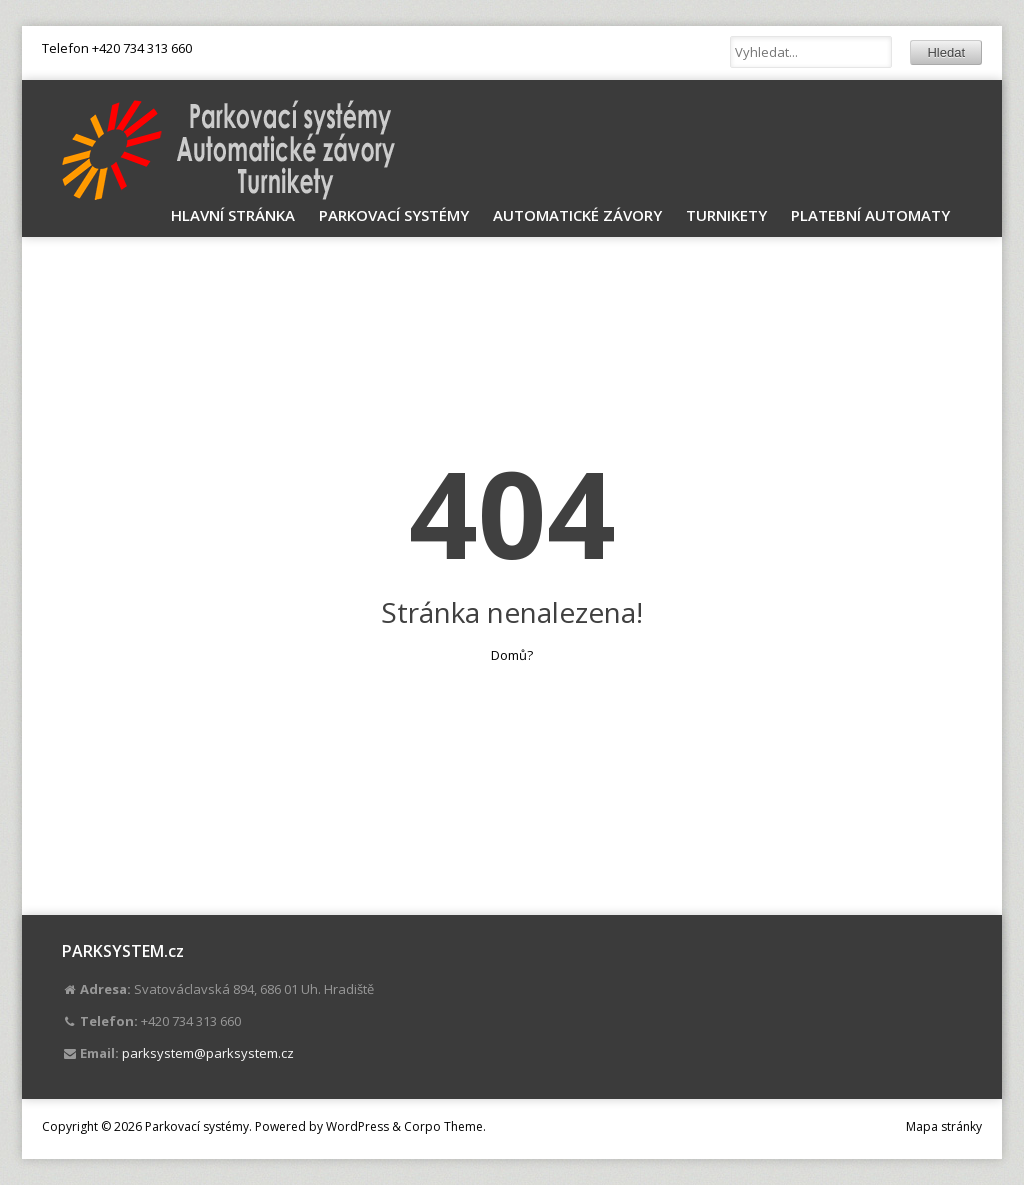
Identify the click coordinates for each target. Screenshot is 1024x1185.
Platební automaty (870, 215)
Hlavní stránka (233, 215)
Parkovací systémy (394, 215)
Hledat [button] (946, 52)
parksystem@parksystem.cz (208, 1053)
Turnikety (726, 215)
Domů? (512, 655)
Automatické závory (577, 215)
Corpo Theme (443, 1126)
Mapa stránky (944, 1126)
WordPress (357, 1126)
